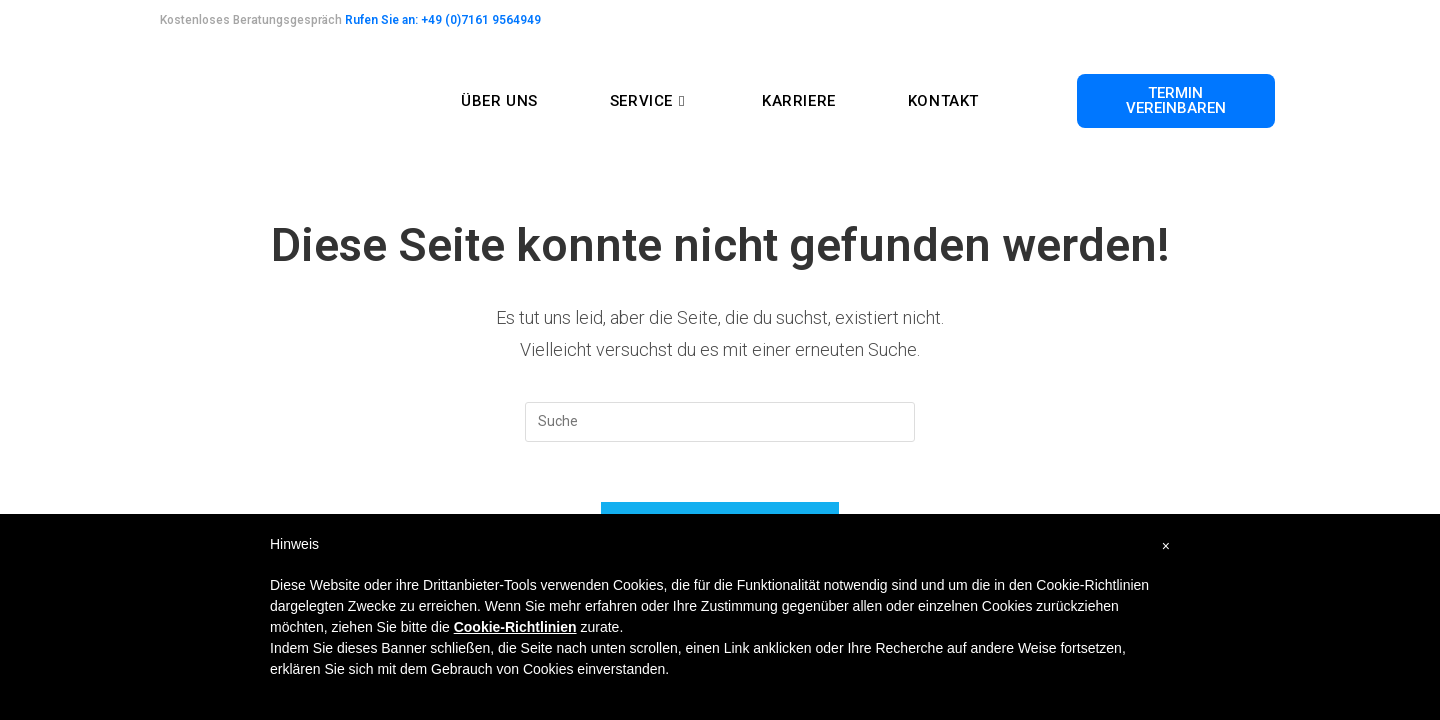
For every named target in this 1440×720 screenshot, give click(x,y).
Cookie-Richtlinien (515, 627)
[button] (1176, 101)
